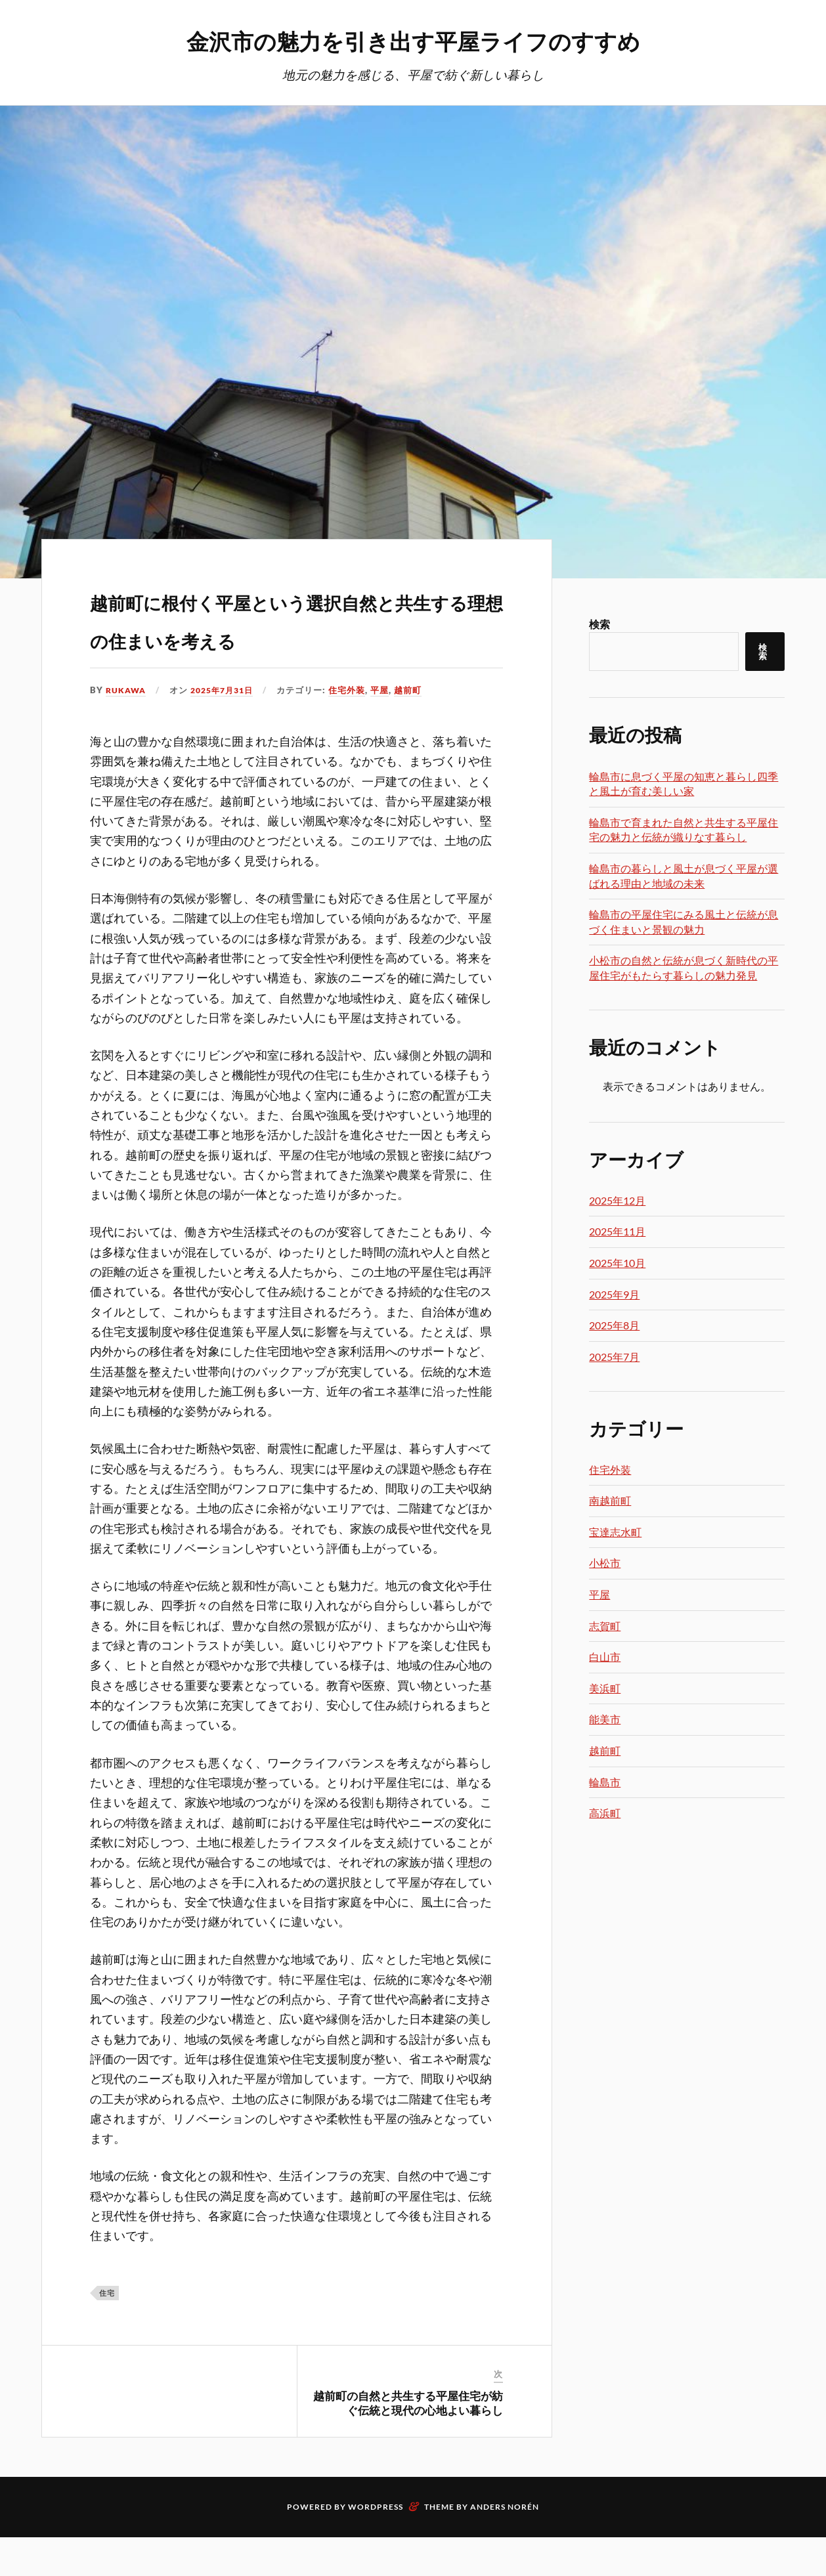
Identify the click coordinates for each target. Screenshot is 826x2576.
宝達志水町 (615, 1532)
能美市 (604, 1719)
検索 (599, 624)
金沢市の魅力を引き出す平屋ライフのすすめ (413, 39)
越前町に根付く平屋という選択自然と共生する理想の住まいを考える (294, 636)
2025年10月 (617, 1263)
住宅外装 (355, 728)
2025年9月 (614, 1295)
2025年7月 (614, 1357)
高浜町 (604, 1813)
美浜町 (604, 1689)
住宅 (107, 2331)
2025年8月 (614, 1326)
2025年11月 (617, 1232)
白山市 (604, 1657)
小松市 (604, 1563)
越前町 (417, 728)
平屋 (389, 728)
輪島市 (604, 1782)
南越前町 (610, 1501)
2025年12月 (617, 1201)
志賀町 (604, 1626)
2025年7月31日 (227, 728)
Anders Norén (504, 2545)
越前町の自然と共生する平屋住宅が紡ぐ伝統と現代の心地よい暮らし (408, 2440)
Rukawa (127, 728)
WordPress (375, 2545)
